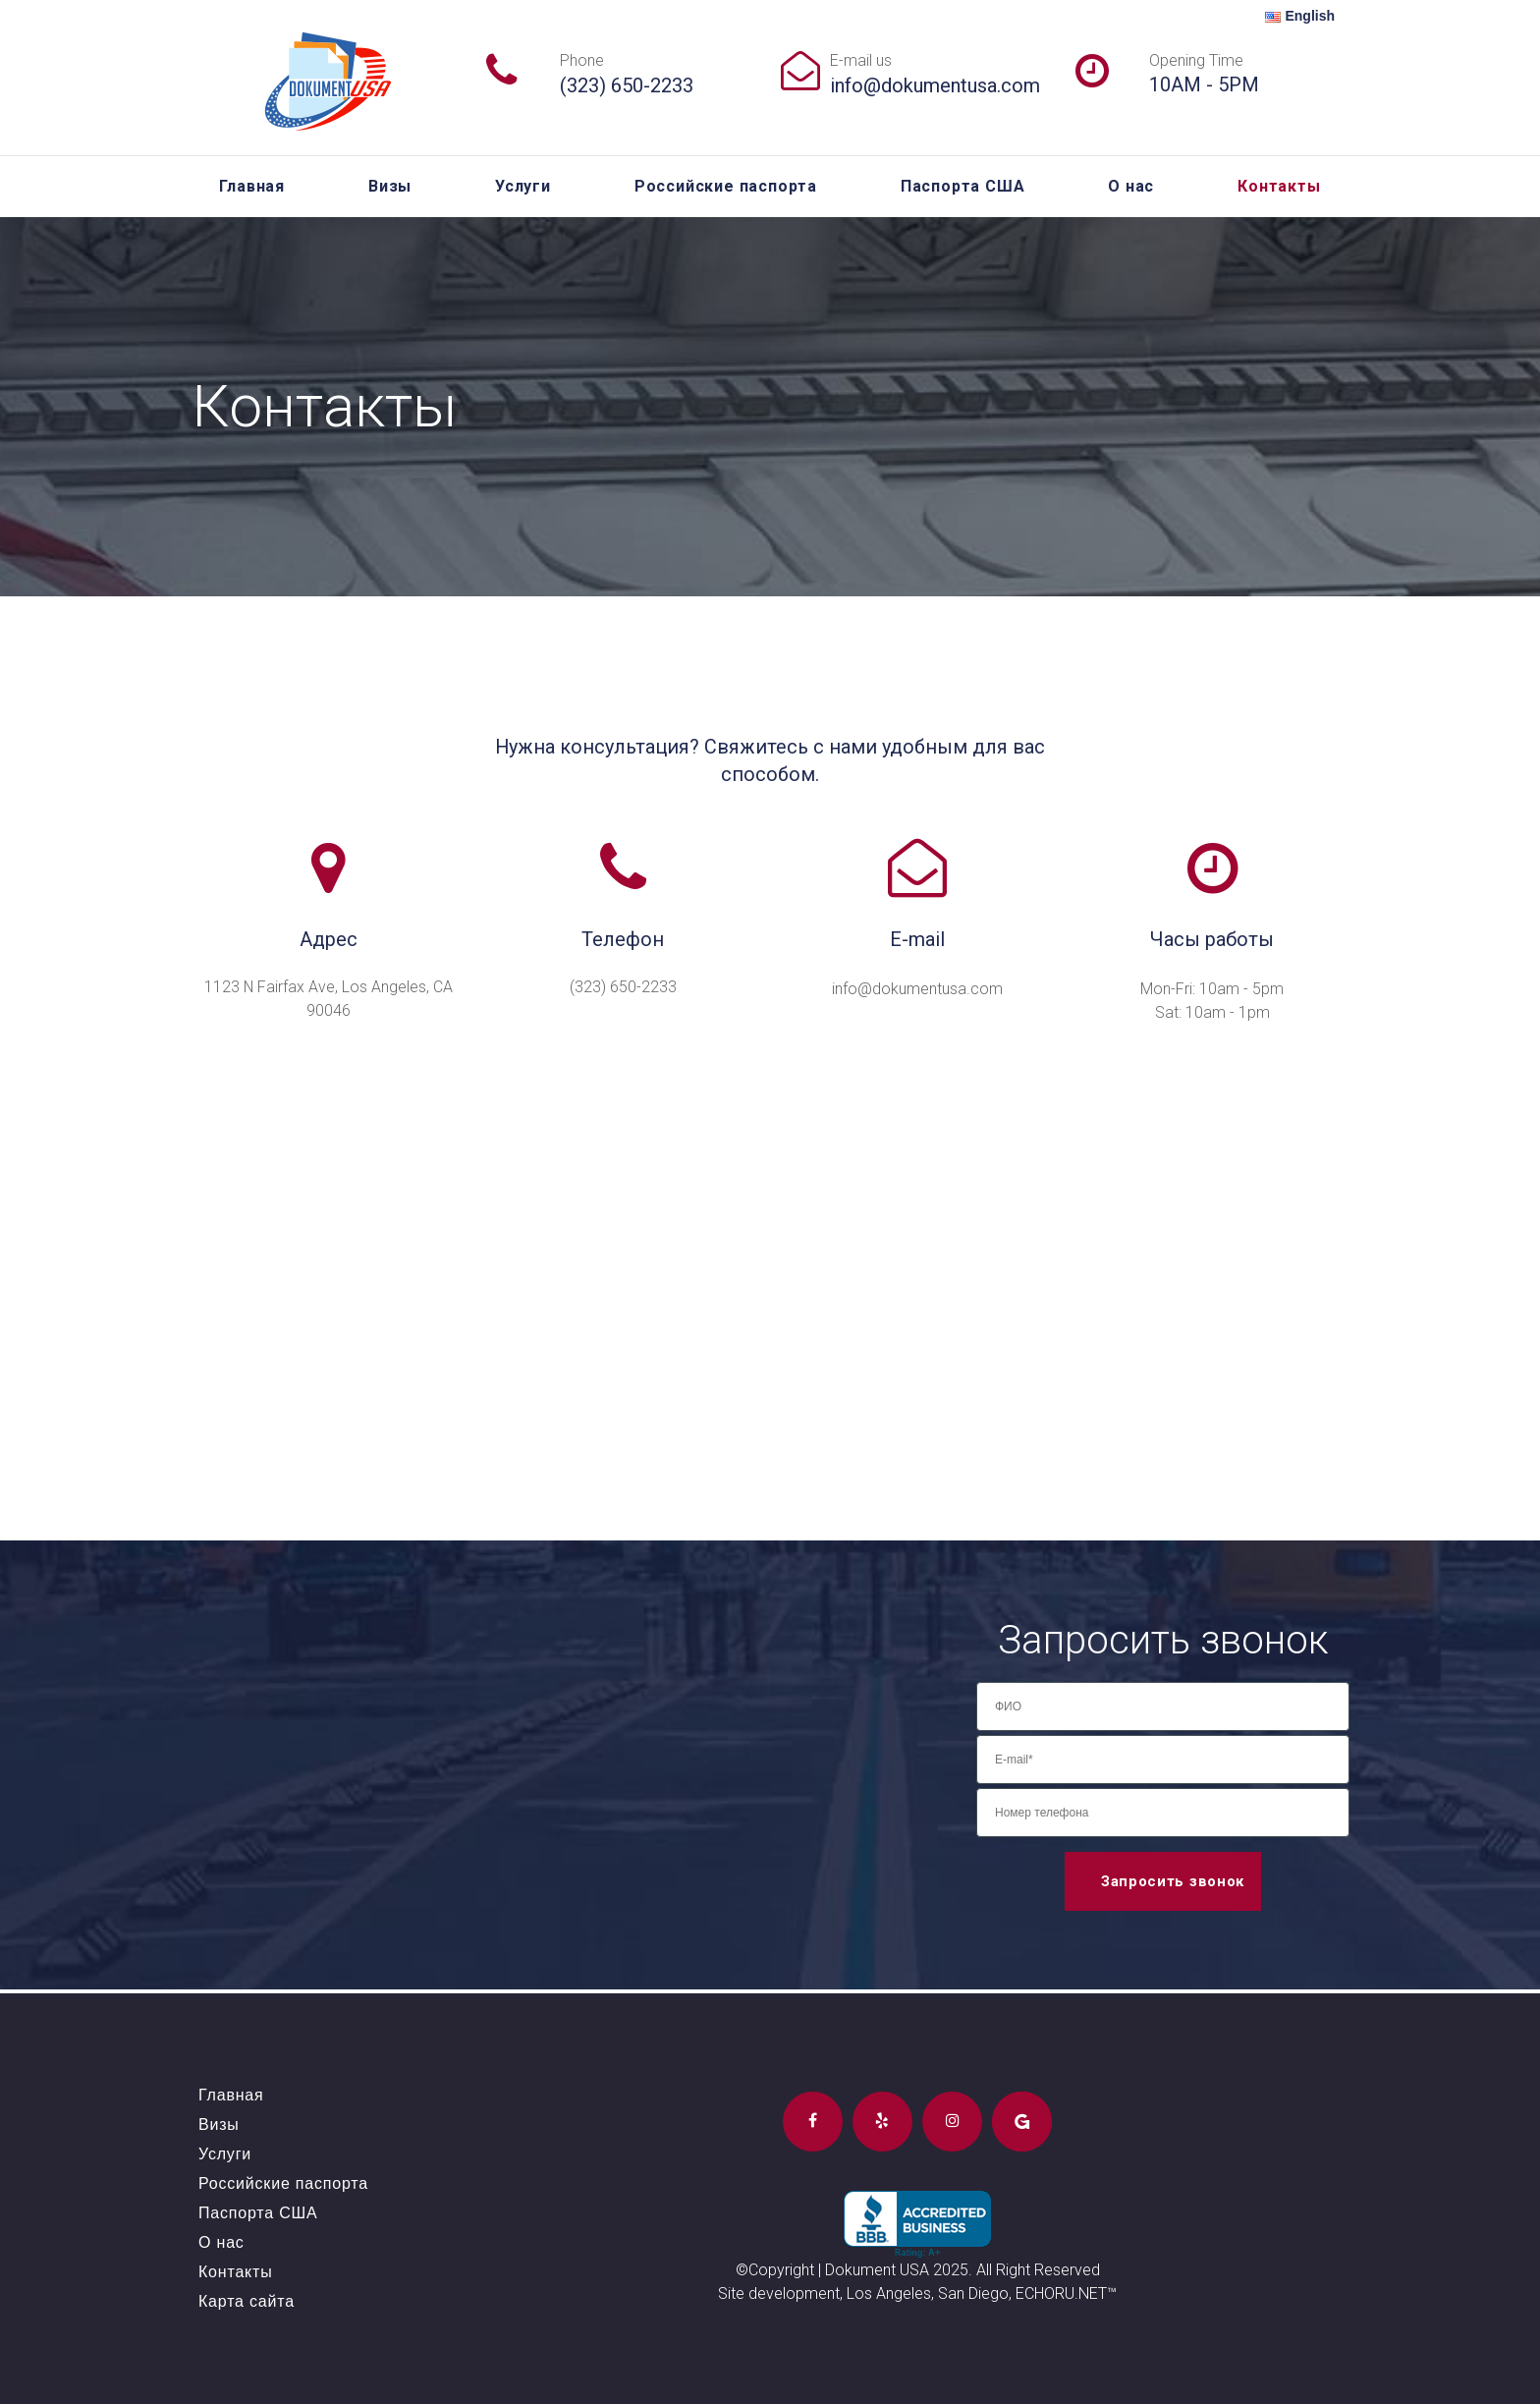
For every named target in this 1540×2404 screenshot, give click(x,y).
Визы (390, 186)
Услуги (523, 186)
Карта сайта (246, 2301)
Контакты (1279, 186)
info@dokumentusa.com (935, 85)
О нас (1131, 186)
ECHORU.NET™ (1066, 2293)
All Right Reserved (1038, 2270)
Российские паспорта (725, 186)
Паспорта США (963, 186)
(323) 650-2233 (626, 85)
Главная (252, 186)
